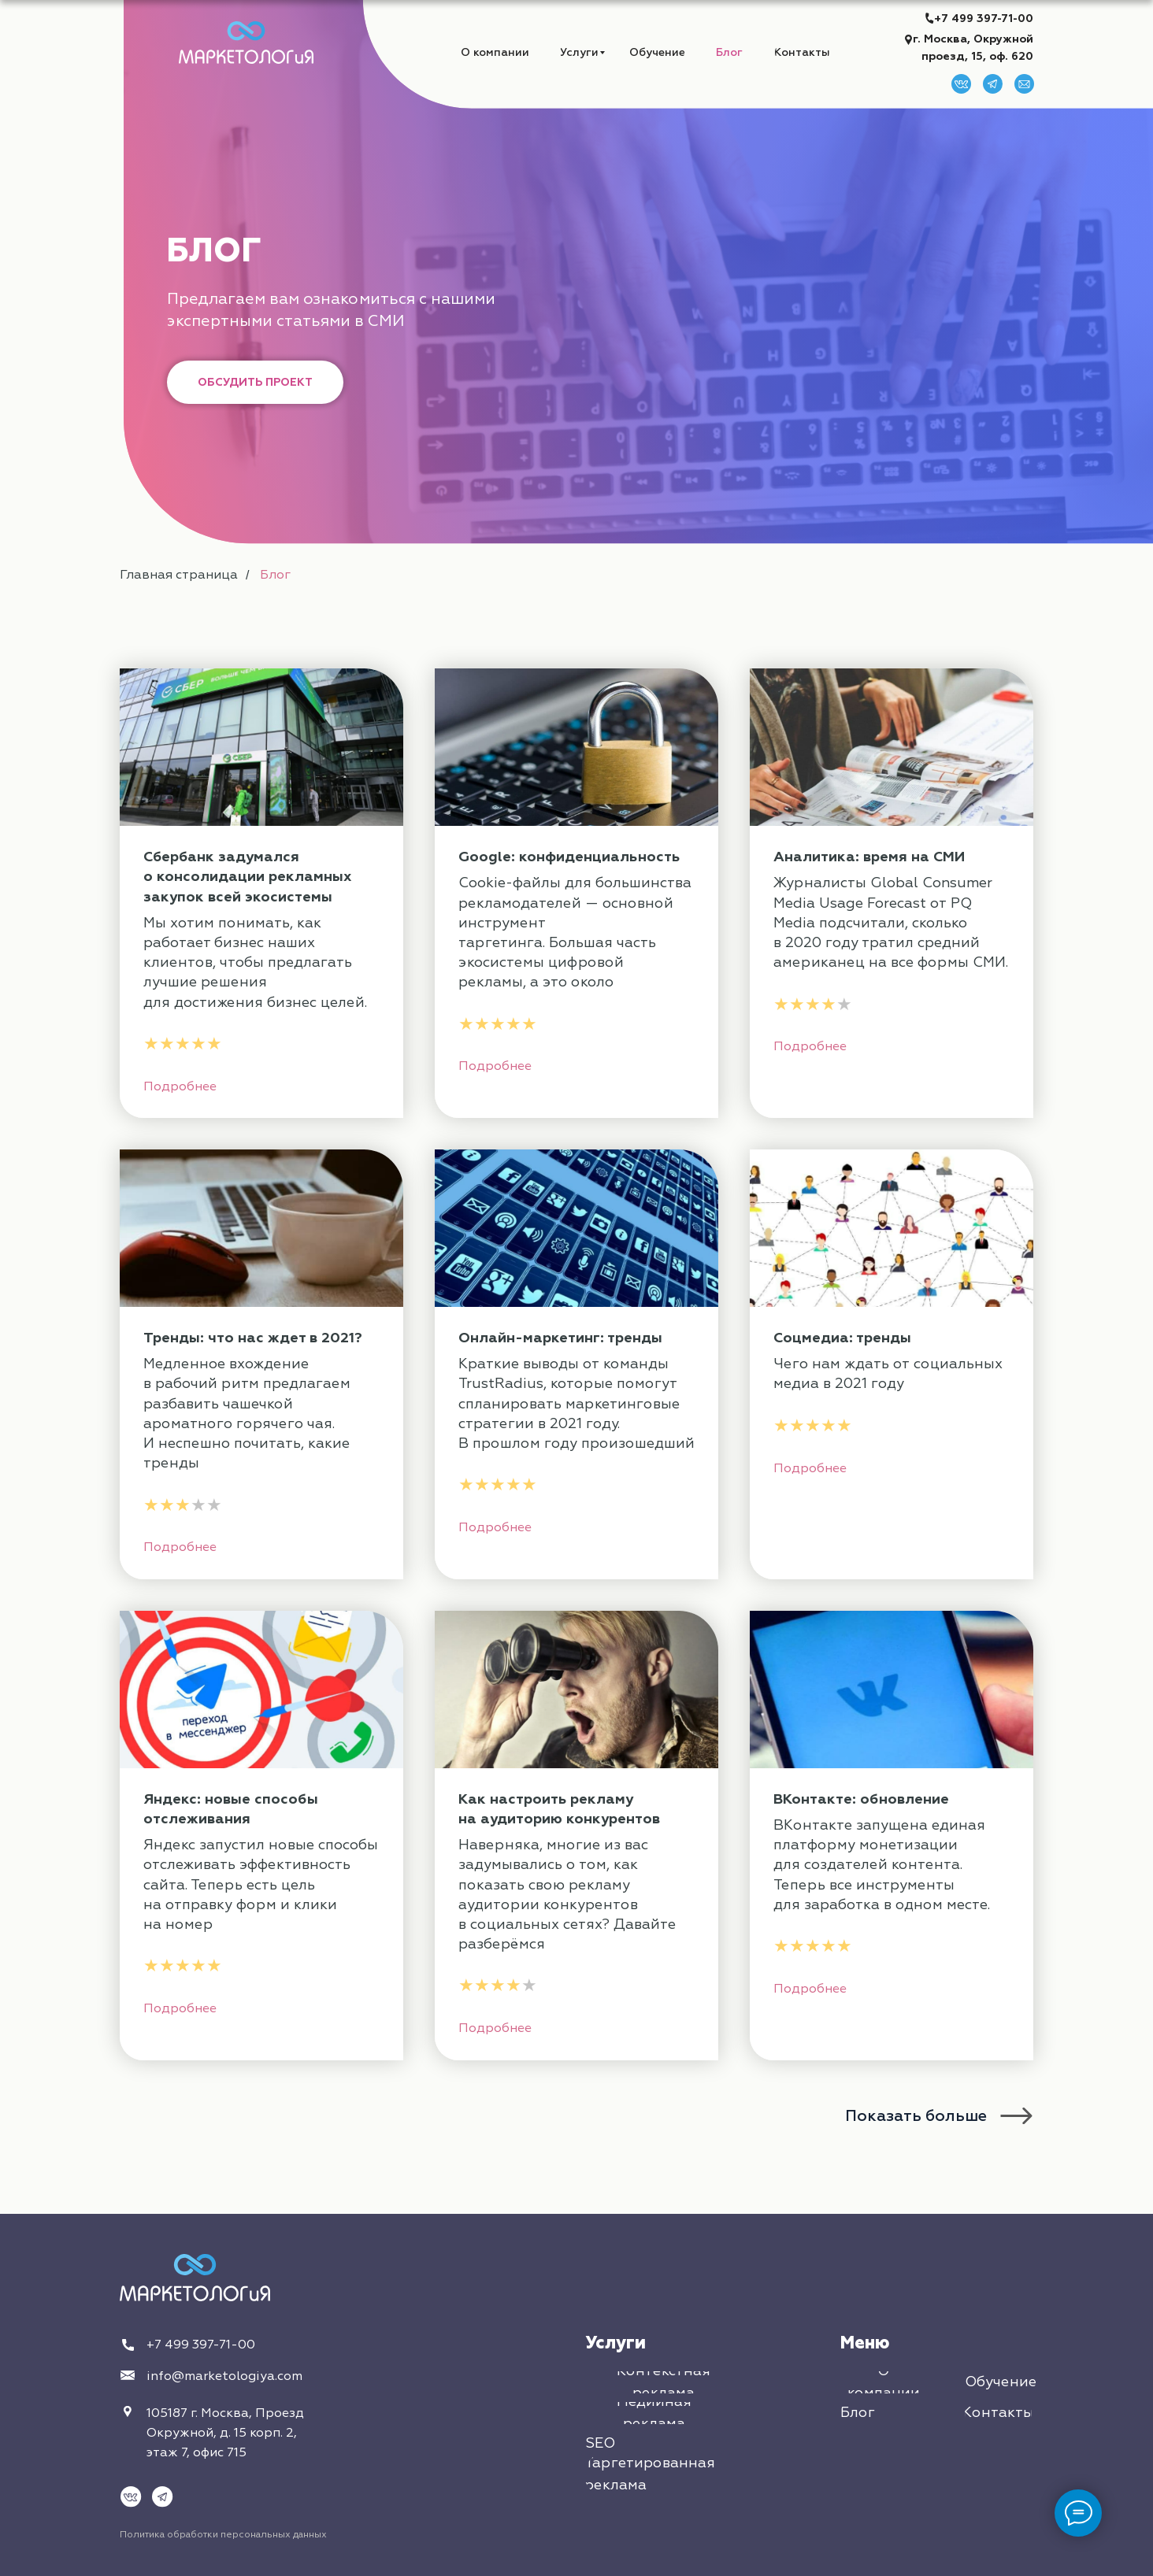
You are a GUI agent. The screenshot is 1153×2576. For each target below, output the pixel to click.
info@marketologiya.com (224, 2376)
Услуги (615, 2343)
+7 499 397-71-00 (983, 18)
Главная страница (179, 575)
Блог (275, 575)
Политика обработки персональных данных (223, 2535)
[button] (255, 382)
